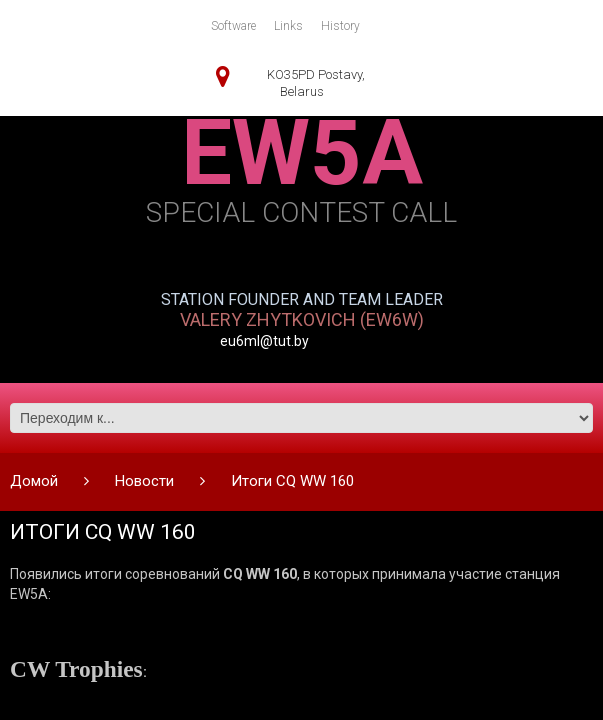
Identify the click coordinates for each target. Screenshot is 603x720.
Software (233, 26)
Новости (144, 481)
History (340, 26)
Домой (34, 481)
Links (288, 26)
